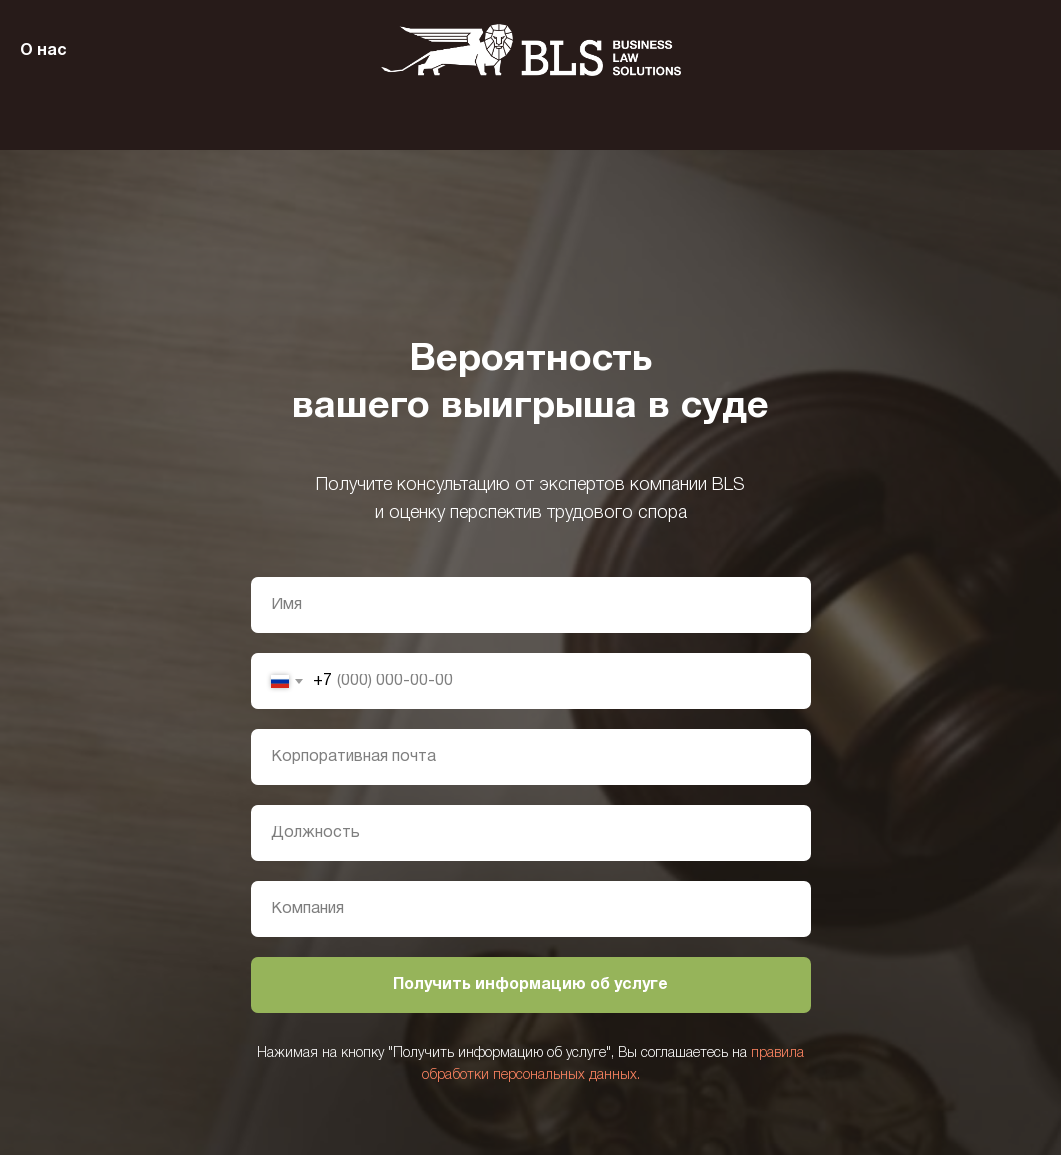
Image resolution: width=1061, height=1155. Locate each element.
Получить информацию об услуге (530, 985)
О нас (43, 51)
